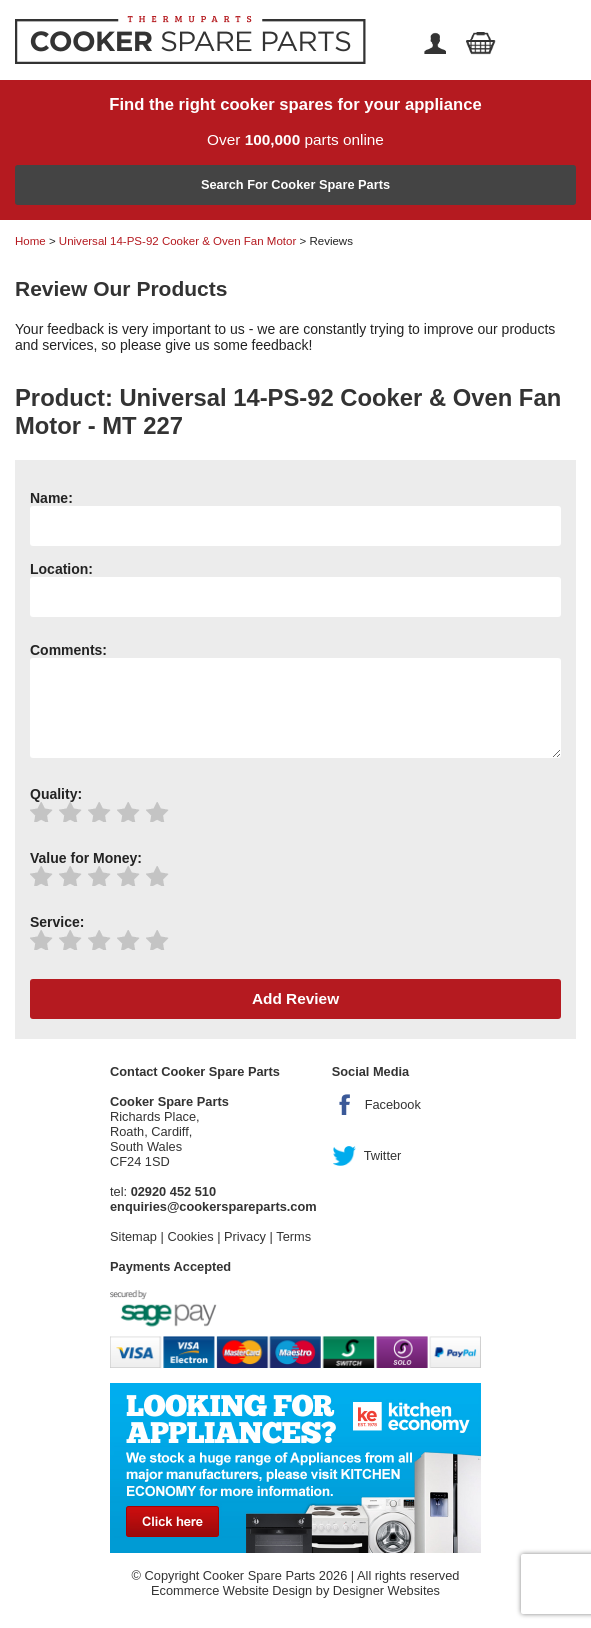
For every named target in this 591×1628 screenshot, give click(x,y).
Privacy (245, 1236)
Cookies (190, 1236)
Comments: (68, 650)
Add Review (295, 998)
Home (30, 241)
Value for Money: (86, 858)
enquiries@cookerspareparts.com (213, 1206)
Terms (293, 1236)
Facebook (393, 1104)
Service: (57, 922)
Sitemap (133, 1236)
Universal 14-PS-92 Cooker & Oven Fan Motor (177, 241)
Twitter (383, 1155)
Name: (51, 498)
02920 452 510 (173, 1191)
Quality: (56, 794)
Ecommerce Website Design (231, 1590)
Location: (61, 569)
